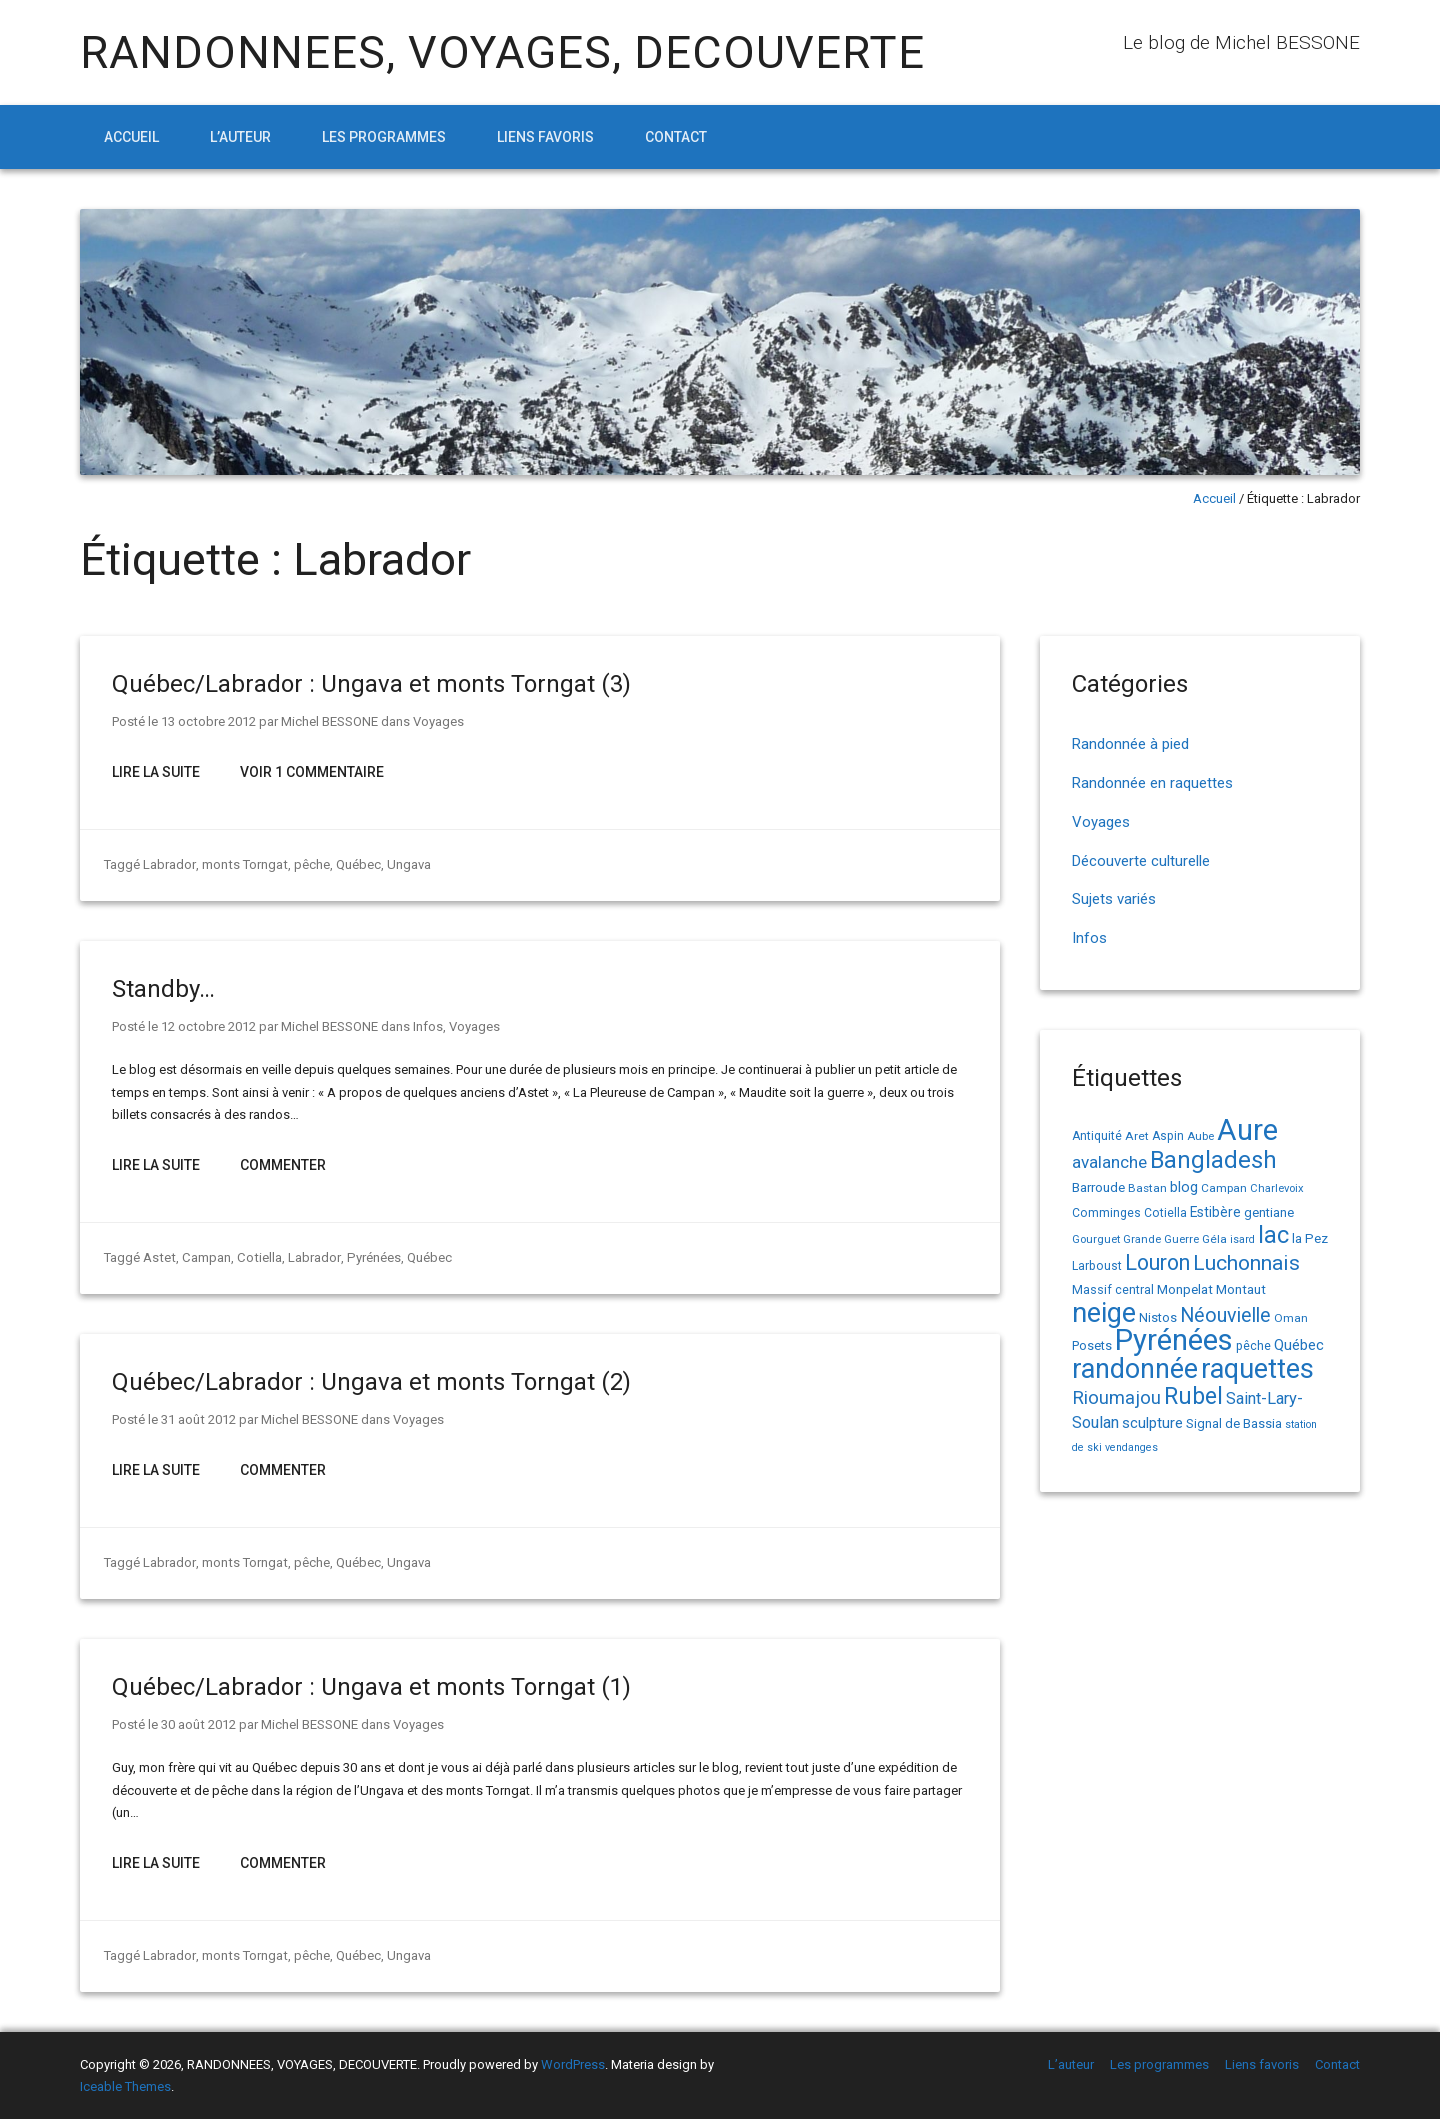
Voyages (437, 721)
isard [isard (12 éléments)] (1242, 1239)
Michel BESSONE (328, 721)
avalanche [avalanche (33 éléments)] (1109, 1162)
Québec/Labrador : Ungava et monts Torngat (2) (371, 1382)
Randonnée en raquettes (1152, 783)
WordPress (573, 2064)
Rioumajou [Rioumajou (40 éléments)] (1116, 1397)
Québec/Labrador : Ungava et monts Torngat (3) (371, 684)
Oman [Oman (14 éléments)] (1291, 1318)
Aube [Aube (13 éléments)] (1200, 1136)
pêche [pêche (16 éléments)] (1253, 1345)
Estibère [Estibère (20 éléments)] (1215, 1212)
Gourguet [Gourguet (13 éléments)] (1096, 1239)
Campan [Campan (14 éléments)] (1224, 1188)
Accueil (131, 137)
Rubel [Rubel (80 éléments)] (1193, 1396)
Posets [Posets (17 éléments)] (1092, 1345)
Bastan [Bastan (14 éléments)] (1147, 1188)
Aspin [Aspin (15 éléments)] (1168, 1136)
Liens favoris (545, 137)
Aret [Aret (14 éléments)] (1137, 1136)
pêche (309, 864)
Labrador (169, 864)
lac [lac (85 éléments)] (1273, 1235)
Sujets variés (1114, 899)
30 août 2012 (198, 1724)
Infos (427, 1026)
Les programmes (384, 137)
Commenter (283, 1165)
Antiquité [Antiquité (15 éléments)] (1097, 1136)
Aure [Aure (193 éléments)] (1247, 1130)
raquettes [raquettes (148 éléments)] (1257, 1369)
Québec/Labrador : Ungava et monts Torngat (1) (371, 1687)
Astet (158, 1257)
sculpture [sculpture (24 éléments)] (1152, 1423)
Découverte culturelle (1141, 861)
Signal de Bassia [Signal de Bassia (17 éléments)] (1234, 1423)
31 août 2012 (198, 1419)
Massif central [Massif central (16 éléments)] (1113, 1289)
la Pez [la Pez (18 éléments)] (1310, 1238)
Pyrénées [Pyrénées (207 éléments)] (1174, 1340)
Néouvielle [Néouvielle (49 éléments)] (1225, 1315)
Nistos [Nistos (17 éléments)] (1158, 1317)
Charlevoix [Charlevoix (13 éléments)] (1277, 1188)
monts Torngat (243, 864)
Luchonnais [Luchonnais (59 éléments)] (1246, 1263)
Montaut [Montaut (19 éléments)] (1241, 1289)
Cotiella (255, 1257)
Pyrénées (367, 1257)
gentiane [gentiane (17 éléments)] (1269, 1212)
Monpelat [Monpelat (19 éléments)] (1185, 1289)
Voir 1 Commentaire (312, 772)
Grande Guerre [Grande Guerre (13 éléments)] (1161, 1239)
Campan (204, 1257)
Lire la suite (156, 772)
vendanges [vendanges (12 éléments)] (1131, 1447)
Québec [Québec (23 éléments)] (1299, 1345)
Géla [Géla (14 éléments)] (1214, 1239)
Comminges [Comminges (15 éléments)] (1106, 1213)
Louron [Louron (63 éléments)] (1157, 1262)
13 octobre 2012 (208, 721)
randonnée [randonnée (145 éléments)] (1135, 1369)
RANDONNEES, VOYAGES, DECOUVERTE (502, 52)
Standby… (163, 989)
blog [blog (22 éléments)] (1184, 1187)
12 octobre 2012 (208, 1026)
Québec (355, 864)
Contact (676, 137)
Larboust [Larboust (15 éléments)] (1097, 1266)
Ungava (406, 864)
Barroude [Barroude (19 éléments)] (1098, 1187)
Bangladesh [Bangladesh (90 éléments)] (1213, 1160)
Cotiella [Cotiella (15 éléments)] (1165, 1213)
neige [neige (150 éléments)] (1104, 1313)
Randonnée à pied (1130, 744)
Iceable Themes (125, 2086)
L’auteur (240, 137)
